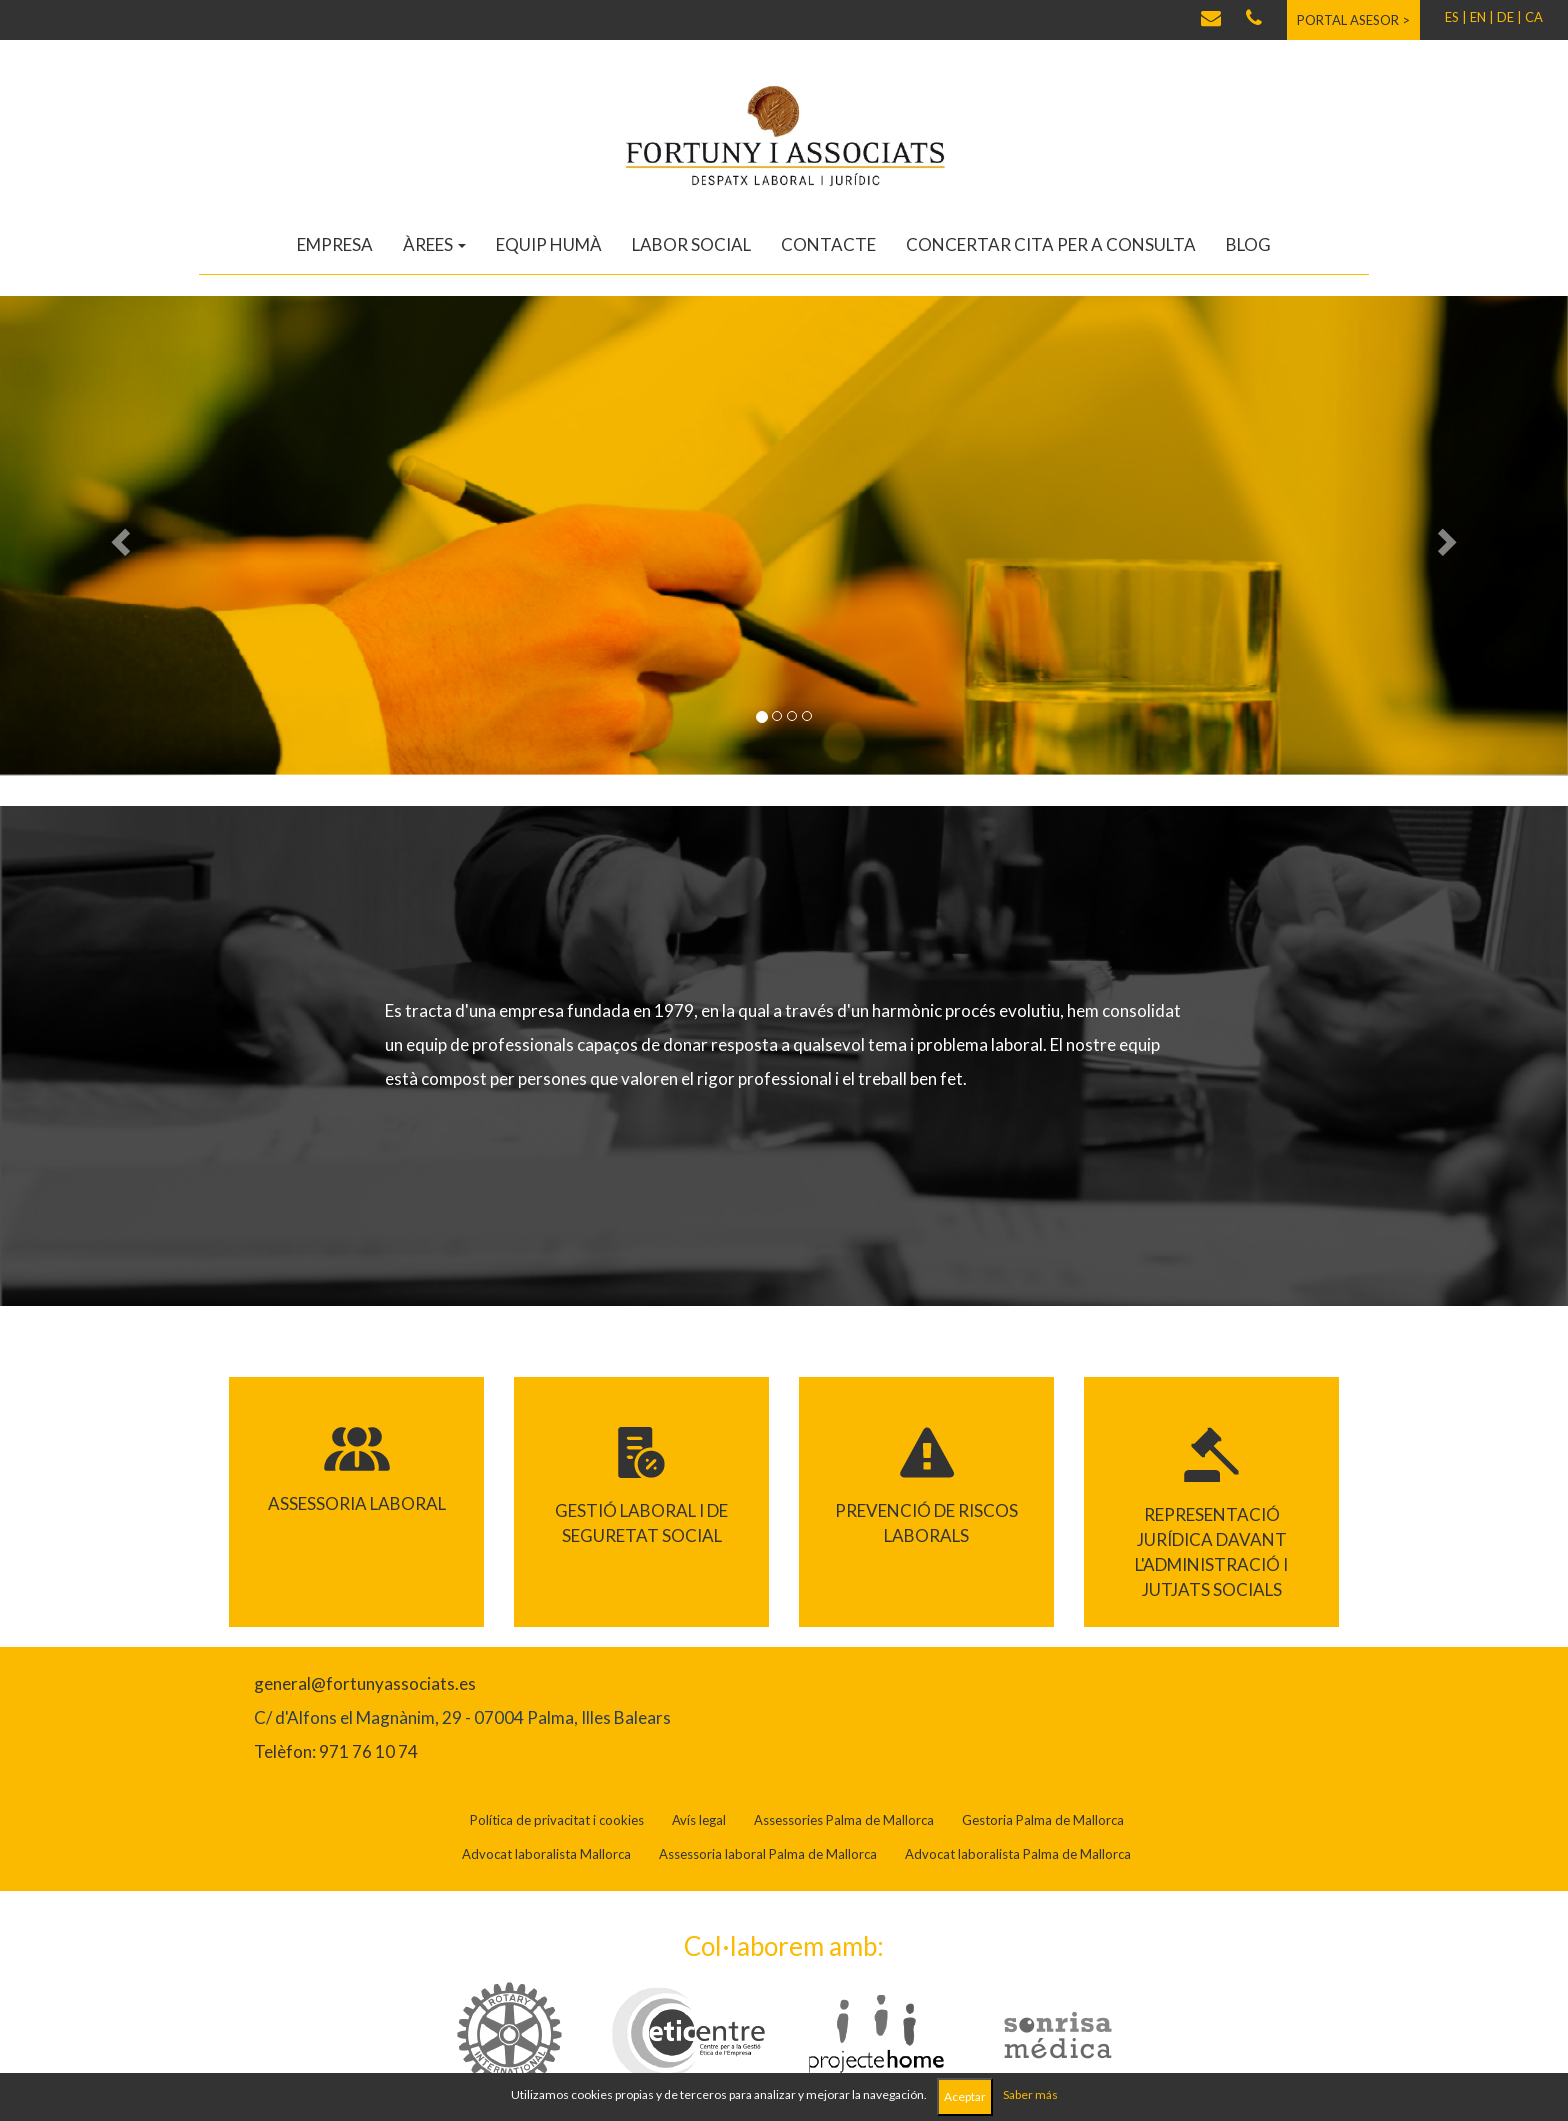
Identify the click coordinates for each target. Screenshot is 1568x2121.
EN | (1482, 17)
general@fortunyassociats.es (365, 1683)
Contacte (828, 244)
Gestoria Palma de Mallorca (1043, 1820)
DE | (1509, 17)
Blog (1248, 244)
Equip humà (549, 244)
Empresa (335, 244)
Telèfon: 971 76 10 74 (336, 1751)
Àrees (434, 244)
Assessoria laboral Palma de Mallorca (768, 1854)
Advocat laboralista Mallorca (546, 1854)
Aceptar (965, 2096)
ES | (1456, 17)
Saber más (1030, 2094)
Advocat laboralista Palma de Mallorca (1018, 1854)
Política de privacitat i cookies (557, 1820)
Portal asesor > (1353, 20)
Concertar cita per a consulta (1051, 244)
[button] (117, 536)
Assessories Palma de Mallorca (844, 1820)
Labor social (691, 244)
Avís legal (699, 1820)
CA (1534, 17)
